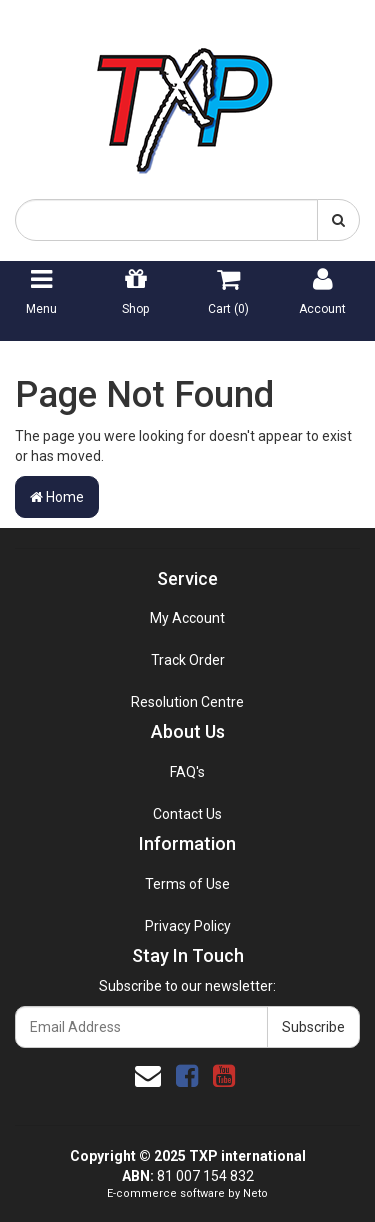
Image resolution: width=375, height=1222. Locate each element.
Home (57, 497)
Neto (255, 1193)
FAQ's (187, 772)
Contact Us (187, 814)
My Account (187, 618)
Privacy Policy (188, 926)
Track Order (188, 660)
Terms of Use (187, 884)
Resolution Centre (187, 702)
